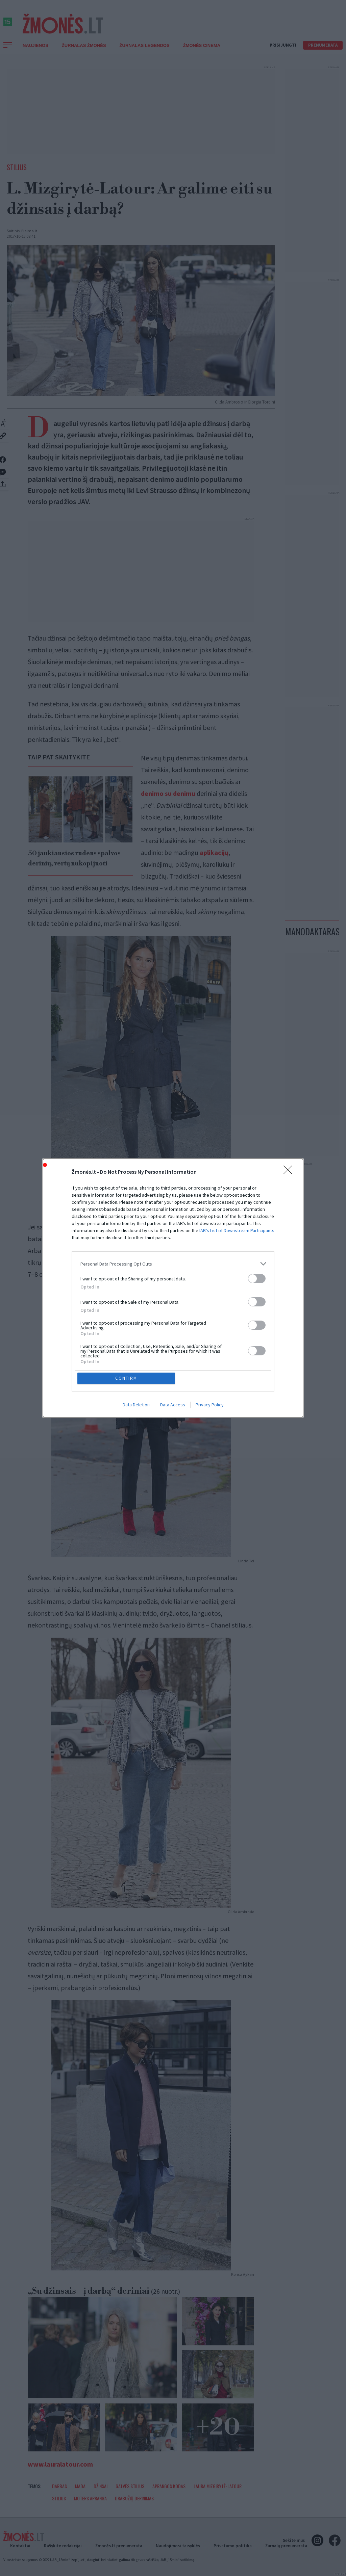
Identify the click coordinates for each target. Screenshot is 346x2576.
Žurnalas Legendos (145, 45)
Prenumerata (323, 45)
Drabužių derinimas (134, 2498)
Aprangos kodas (169, 2486)
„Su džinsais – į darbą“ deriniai (104, 2291)
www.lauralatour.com (60, 2464)
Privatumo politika (233, 2546)
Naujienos (35, 45)
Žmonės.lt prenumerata (118, 2546)
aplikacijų (214, 852)
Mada (80, 2486)
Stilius (17, 167)
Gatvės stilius (130, 2486)
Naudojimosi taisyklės (178, 2546)
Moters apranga (90, 2498)
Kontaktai (20, 2546)
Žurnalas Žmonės (84, 45)
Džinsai (100, 2486)
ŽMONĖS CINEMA (202, 45)
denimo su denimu (168, 793)
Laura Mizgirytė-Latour (218, 2486)
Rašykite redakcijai (63, 2546)
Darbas (59, 2486)
